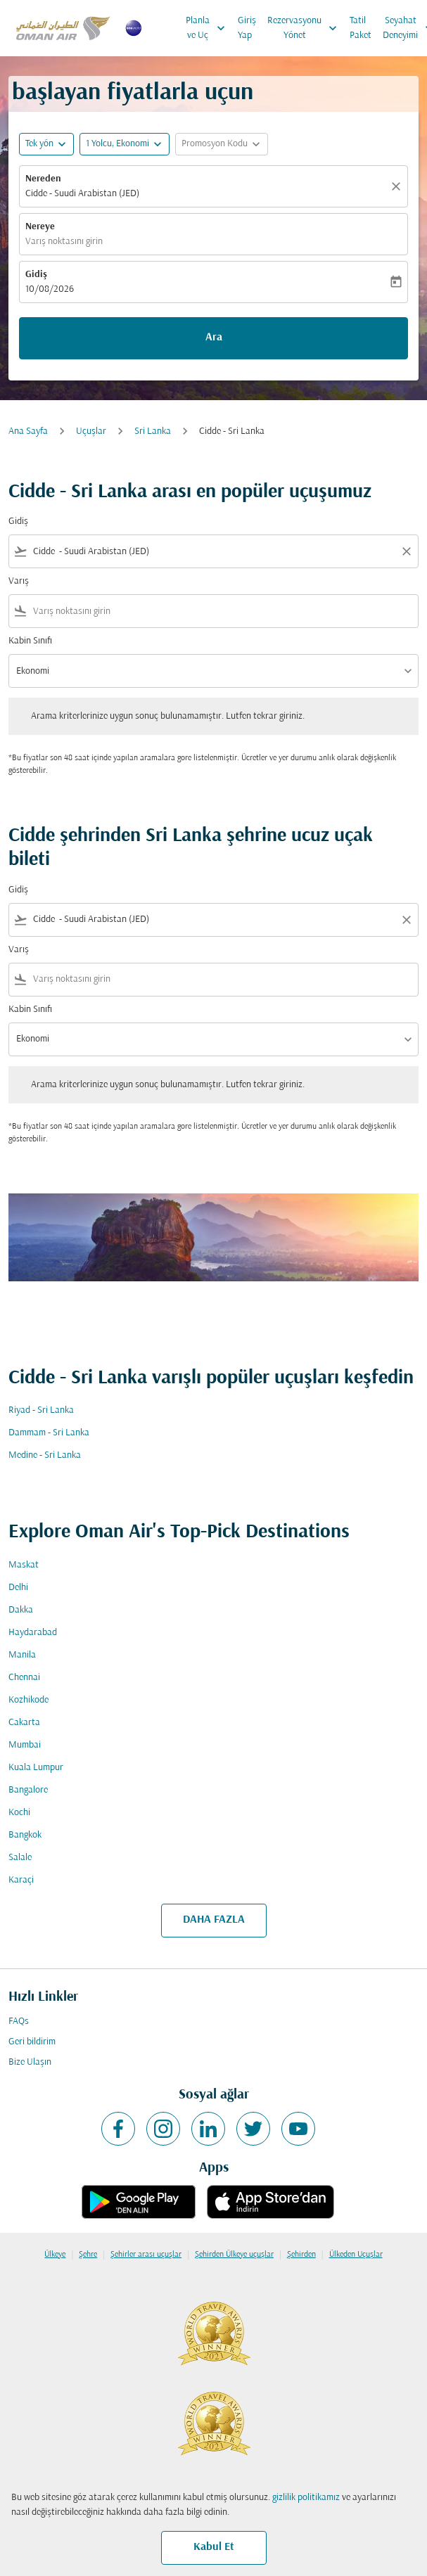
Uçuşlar (91, 431)
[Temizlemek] (398, 186)
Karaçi (21, 1880)
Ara (213, 337)
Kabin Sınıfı (30, 641)
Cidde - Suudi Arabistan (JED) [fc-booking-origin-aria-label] (82, 193)
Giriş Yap (247, 28)
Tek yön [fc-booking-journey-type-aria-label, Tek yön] (39, 144)
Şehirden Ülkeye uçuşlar (234, 2254)
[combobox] (213, 551)
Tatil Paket (360, 28)
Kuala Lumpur (35, 1767)
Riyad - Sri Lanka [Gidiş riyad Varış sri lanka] (41, 1410)
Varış (18, 581)
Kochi (19, 1812)
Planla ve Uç (209, 28)
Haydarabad (32, 1632)
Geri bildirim (32, 2042)
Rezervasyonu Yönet (305, 28)
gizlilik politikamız (306, 2497)
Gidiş (36, 274)
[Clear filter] (406, 551)
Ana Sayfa (28, 431)
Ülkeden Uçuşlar (356, 2254)
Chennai (24, 1677)
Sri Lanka (152, 431)
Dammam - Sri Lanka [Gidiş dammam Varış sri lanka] (48, 1433)
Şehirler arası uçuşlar (145, 2254)
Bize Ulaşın (29, 2062)
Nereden (43, 179)
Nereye (40, 227)
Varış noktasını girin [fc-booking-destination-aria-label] (64, 241)
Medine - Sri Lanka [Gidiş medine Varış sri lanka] (44, 1455)
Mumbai (24, 1745)
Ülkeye (54, 2254)
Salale (20, 1857)
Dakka (20, 1610)
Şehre (88, 2254)
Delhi (18, 1587)
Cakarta (24, 1722)
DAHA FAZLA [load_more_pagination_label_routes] (214, 1919)
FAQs (18, 2021)
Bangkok (25, 1835)
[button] (124, 144)
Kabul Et (213, 2547)
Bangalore (28, 1790)
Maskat (23, 1565)
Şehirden (301, 2254)
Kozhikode (28, 1700)
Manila (22, 1655)
